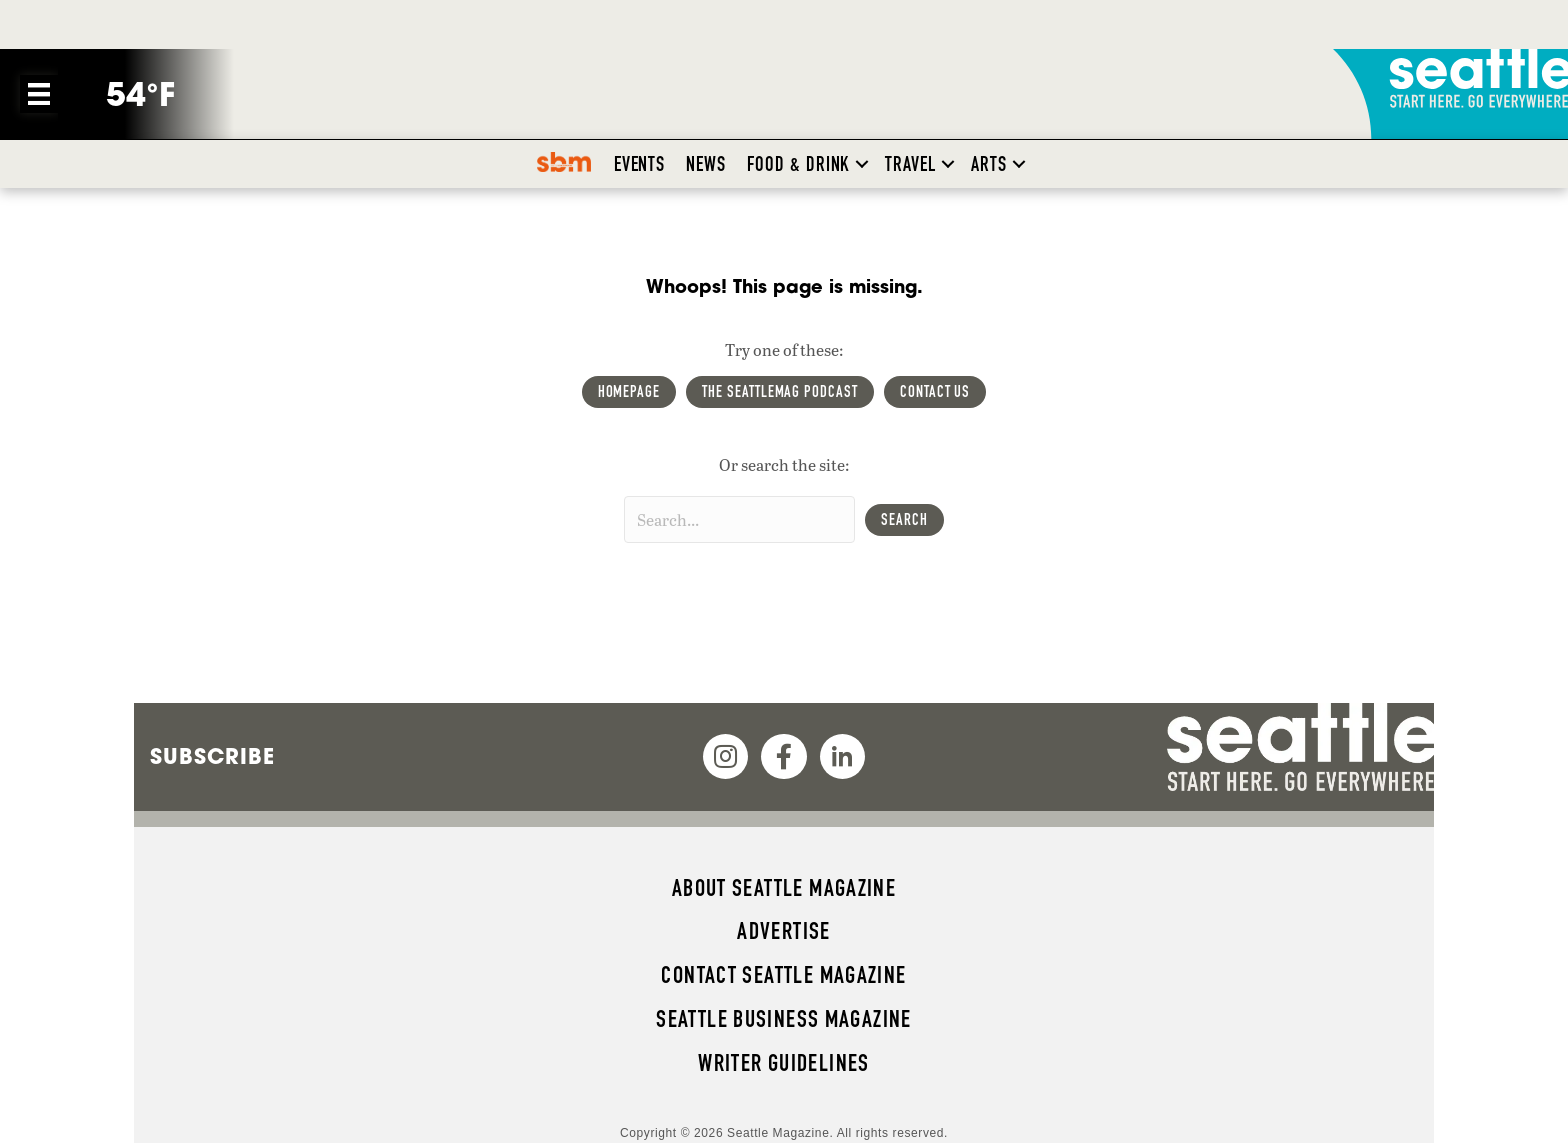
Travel (910, 164)
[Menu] (39, 94)
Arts (989, 164)
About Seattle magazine (784, 888)
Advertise (783, 931)
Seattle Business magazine (784, 1019)
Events (640, 164)
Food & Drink (798, 164)
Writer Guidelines (784, 1063)
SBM (569, 164)
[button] (862, 164)
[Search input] (739, 519)
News (706, 164)
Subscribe (212, 756)
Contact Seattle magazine (783, 975)
